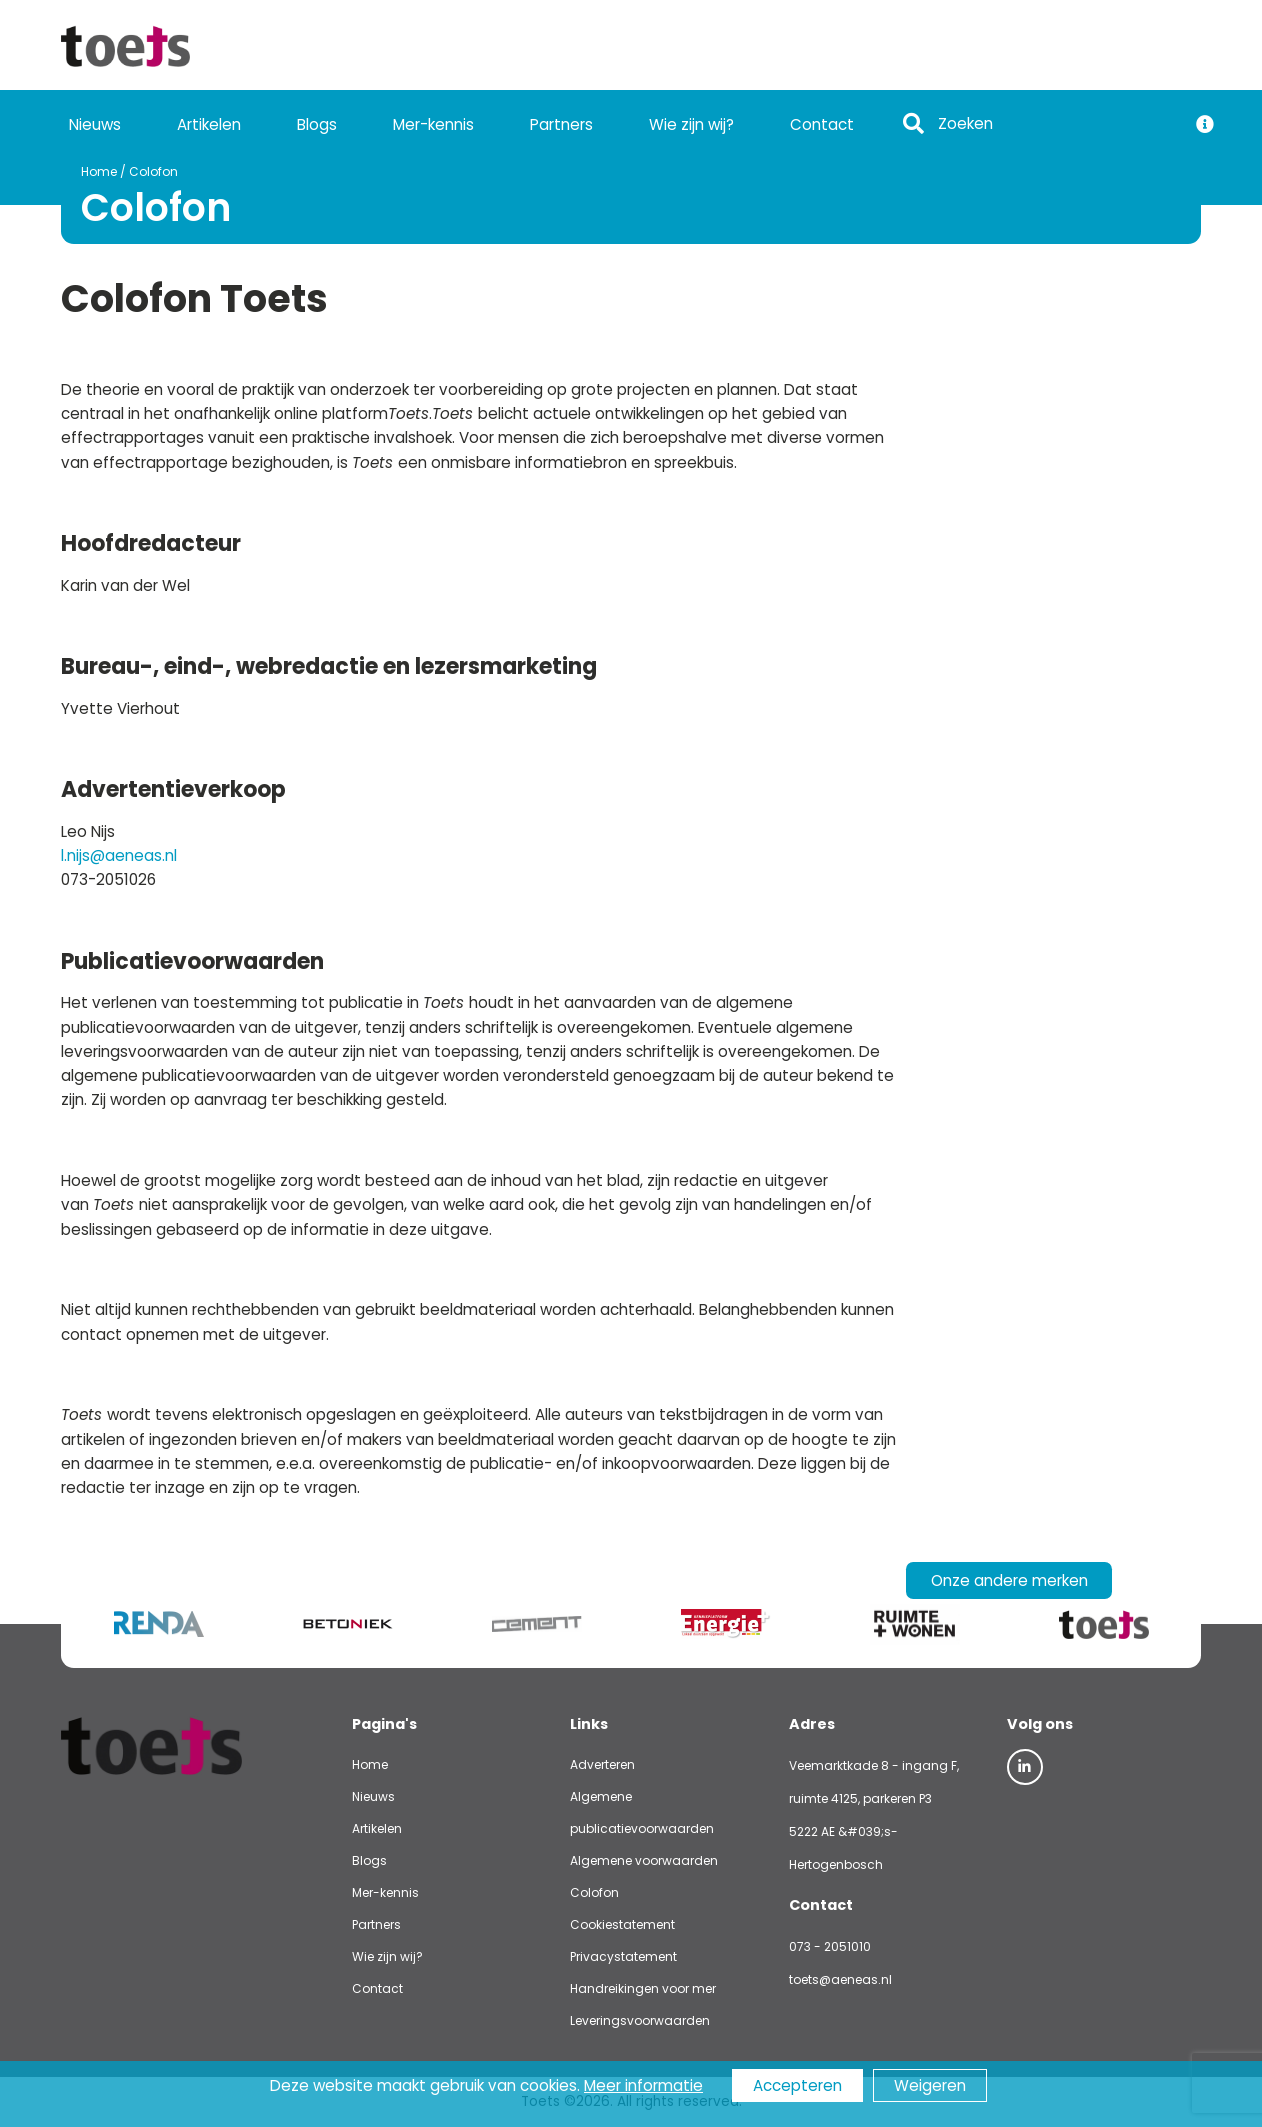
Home (79, 171)
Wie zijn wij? (691, 124)
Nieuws (95, 124)
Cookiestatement (622, 1924)
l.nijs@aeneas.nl (119, 855)
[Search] (1056, 124)
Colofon (133, 171)
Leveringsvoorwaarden (640, 2020)
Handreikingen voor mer (643, 1988)
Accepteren (797, 2085)
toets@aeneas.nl (840, 1979)
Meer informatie (643, 2085)
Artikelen (209, 124)
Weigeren (930, 2085)
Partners (561, 124)
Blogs (317, 124)
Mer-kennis (433, 124)
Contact (822, 124)
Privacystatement (623, 1956)
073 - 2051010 (830, 1946)
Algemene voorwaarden (644, 1860)
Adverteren (602, 1764)
